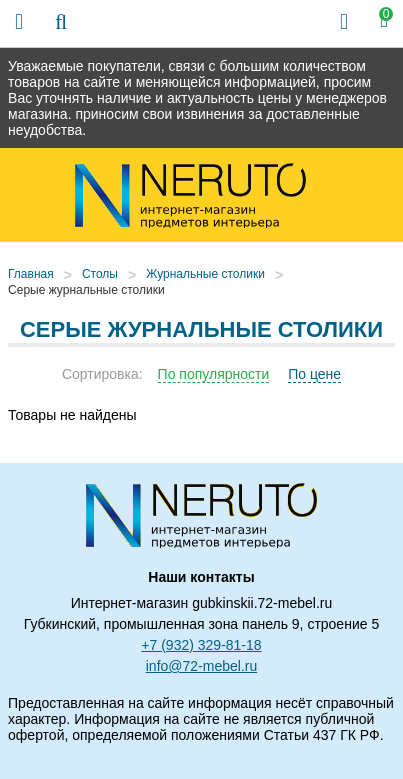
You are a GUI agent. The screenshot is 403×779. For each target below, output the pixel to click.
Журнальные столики (205, 274)
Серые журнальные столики (86, 290)
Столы (100, 274)
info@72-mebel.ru (202, 666)
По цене (314, 374)
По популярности (214, 374)
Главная (31, 274)
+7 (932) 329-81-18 (201, 645)
